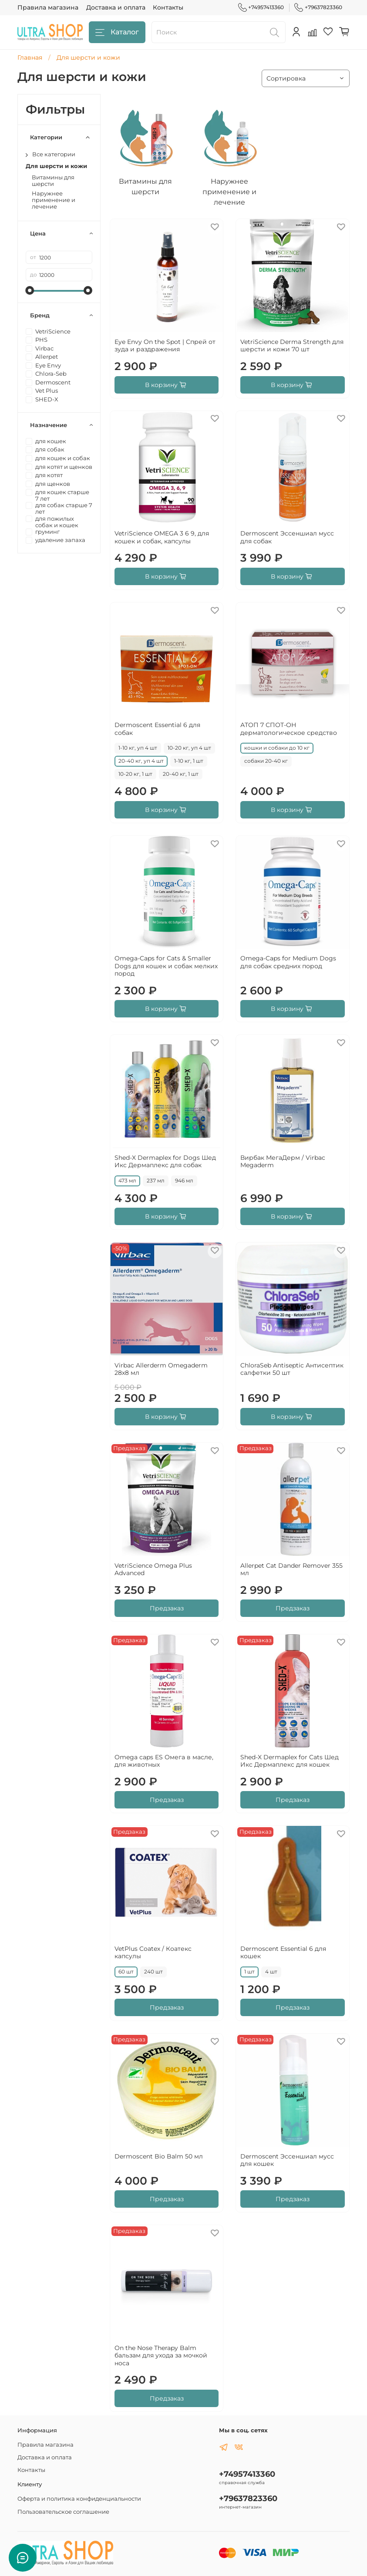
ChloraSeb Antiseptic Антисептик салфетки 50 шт (291, 1369)
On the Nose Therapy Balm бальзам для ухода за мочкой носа (160, 2355)
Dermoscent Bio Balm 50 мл (158, 2156)
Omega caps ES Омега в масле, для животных (163, 1761)
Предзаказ (167, 1608)
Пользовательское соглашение (63, 2512)
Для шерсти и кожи (56, 166)
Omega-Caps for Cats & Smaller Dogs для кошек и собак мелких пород (166, 965)
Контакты (168, 7)
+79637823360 (318, 7)
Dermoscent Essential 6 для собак (157, 729)
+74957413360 (261, 7)
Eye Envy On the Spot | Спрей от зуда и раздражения (164, 346)
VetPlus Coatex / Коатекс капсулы (153, 1952)
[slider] (30, 290)
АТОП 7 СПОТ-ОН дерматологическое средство (288, 729)
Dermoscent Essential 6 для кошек (283, 1952)
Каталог (117, 32)
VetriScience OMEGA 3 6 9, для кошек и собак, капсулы (161, 537)
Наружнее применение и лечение (53, 200)
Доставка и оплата (115, 7)
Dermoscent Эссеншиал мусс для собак (287, 537)
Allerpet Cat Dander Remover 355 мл (291, 1569)
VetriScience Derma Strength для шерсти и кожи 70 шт (291, 346)
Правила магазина (47, 7)
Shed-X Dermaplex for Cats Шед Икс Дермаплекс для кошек (289, 1761)
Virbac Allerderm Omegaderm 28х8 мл (161, 1369)
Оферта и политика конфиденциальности (79, 2498)
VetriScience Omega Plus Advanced (153, 1569)
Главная (29, 57)
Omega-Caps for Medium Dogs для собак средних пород (288, 962)
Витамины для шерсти (53, 180)
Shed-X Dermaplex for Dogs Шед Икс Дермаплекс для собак (165, 1161)
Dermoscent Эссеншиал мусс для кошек (287, 2160)
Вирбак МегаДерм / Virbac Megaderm (282, 1161)
